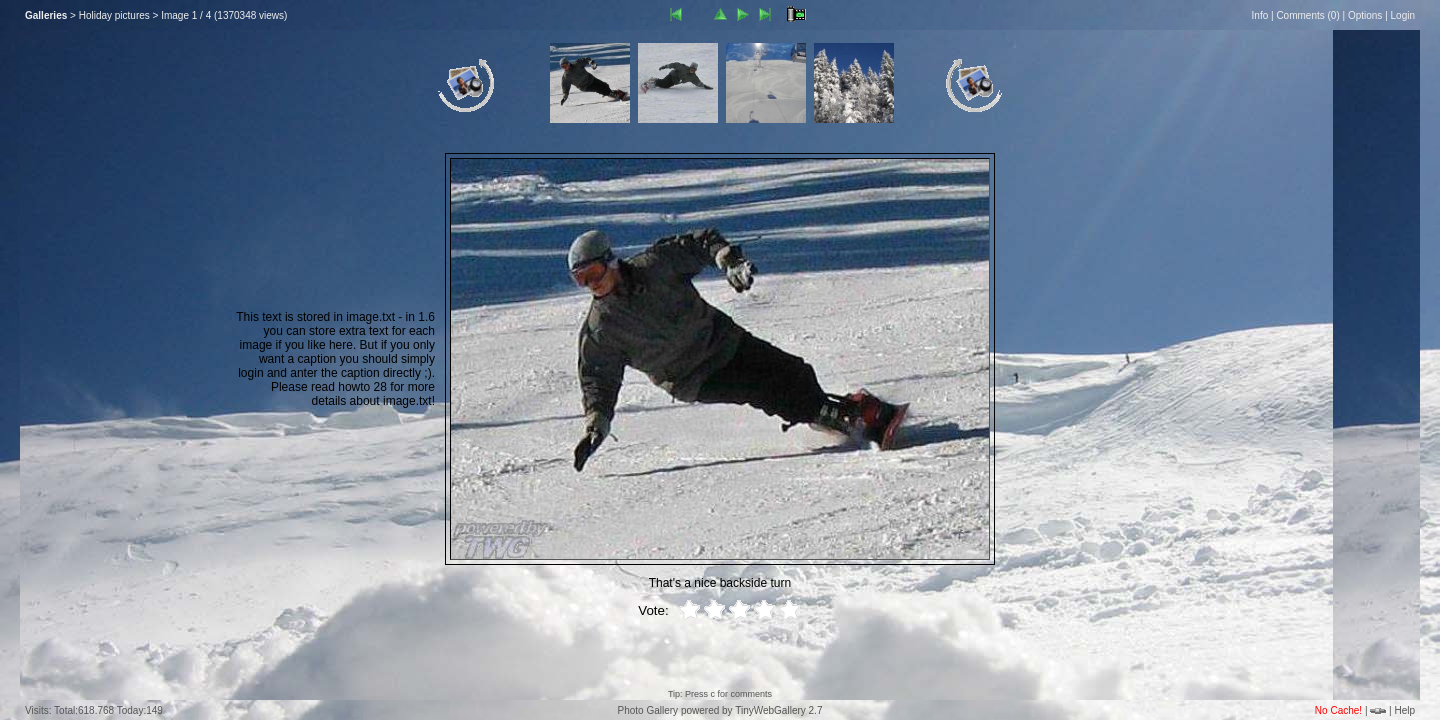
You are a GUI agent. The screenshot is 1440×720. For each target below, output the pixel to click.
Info (1260, 15)
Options (1365, 15)
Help (1404, 710)
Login (1403, 15)
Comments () (1307, 15)
